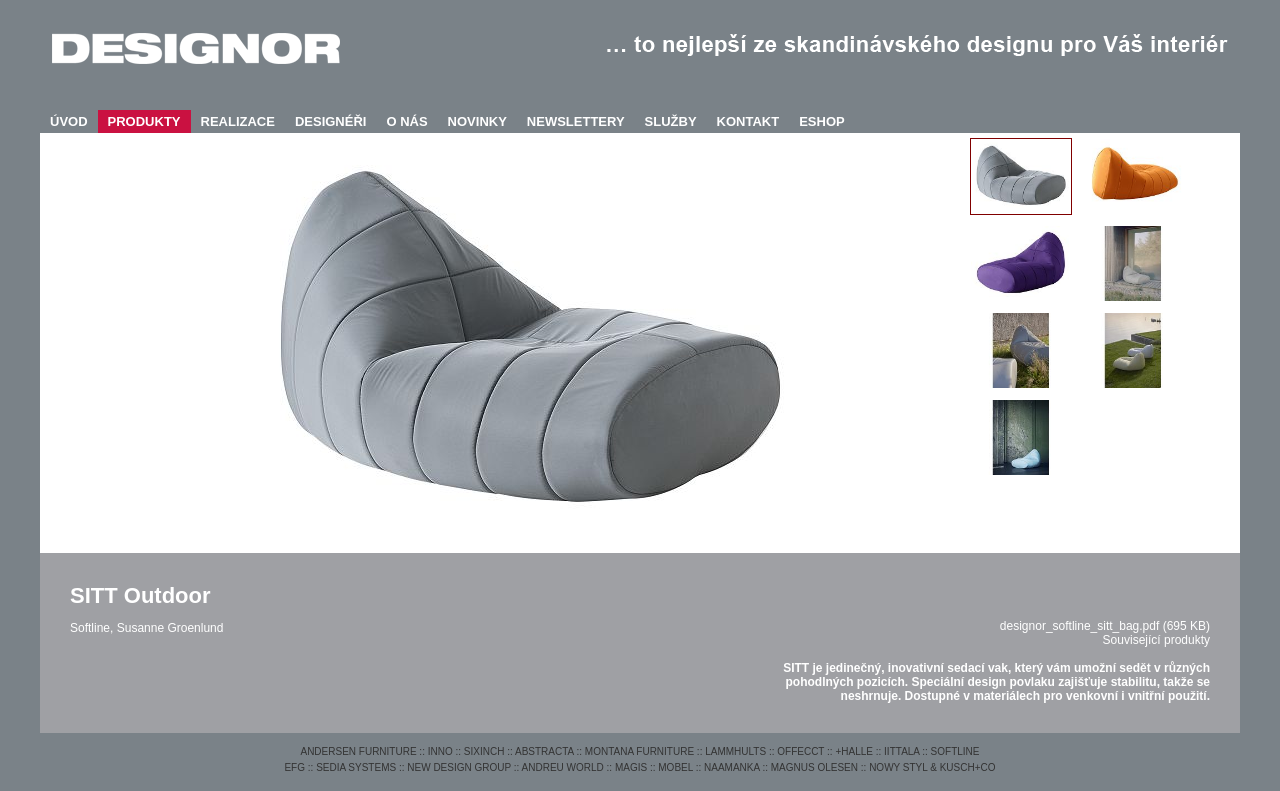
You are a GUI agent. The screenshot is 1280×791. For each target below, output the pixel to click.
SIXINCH (484, 751)
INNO (440, 751)
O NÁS (406, 121)
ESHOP (822, 121)
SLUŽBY (671, 121)
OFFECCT (800, 751)
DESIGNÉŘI (331, 121)
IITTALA (901, 751)
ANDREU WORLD (563, 767)
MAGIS (631, 767)
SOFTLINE (955, 751)
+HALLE (854, 751)
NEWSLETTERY (576, 121)
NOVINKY (477, 121)
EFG (294, 767)
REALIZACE (238, 121)
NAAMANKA (732, 767)
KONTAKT (748, 121)
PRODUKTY (144, 121)
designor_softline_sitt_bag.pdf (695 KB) (1105, 626)
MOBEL (675, 767)
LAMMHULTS (735, 751)
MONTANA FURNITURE (639, 751)
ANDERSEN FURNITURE (358, 751)
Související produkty (1156, 640)
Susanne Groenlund (170, 628)
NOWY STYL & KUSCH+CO (932, 767)
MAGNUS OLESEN (814, 767)
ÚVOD (69, 121)
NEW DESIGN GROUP (459, 767)
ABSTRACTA (544, 751)
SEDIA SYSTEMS (356, 767)
